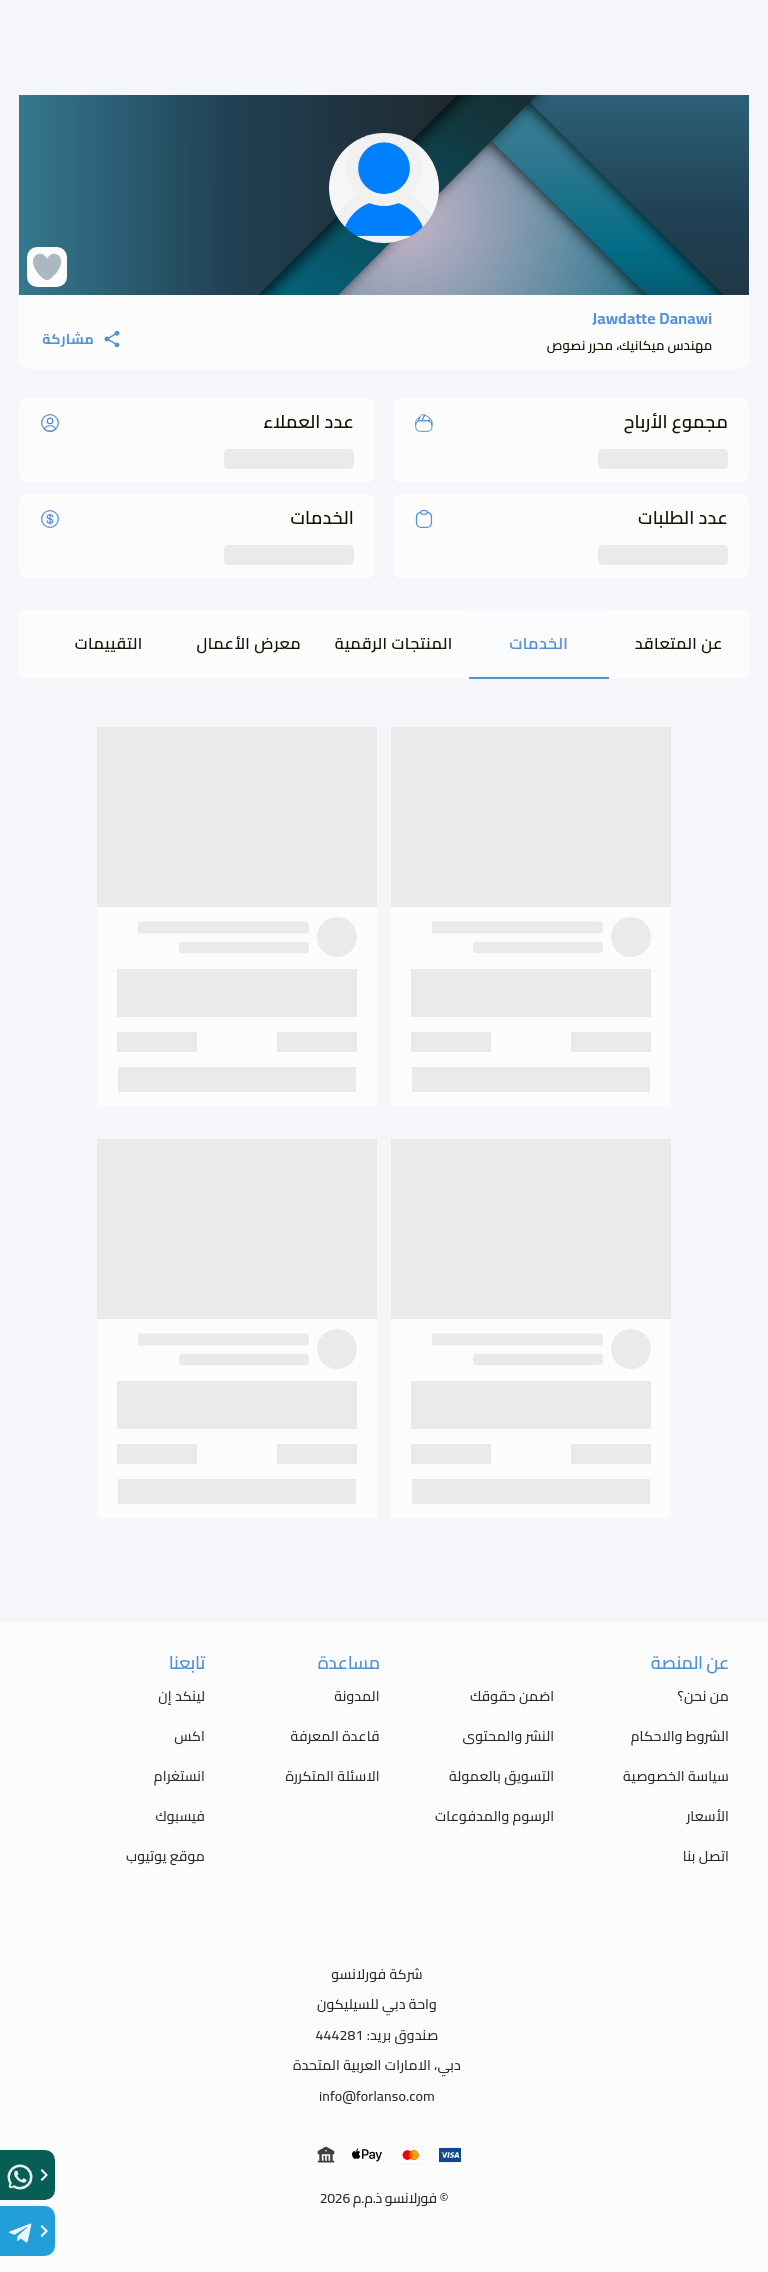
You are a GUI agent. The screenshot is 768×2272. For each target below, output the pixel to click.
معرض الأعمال (249, 643)
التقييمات (109, 643)
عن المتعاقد (679, 643)
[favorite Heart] (47, 267)
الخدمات (539, 643)
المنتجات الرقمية (394, 643)
